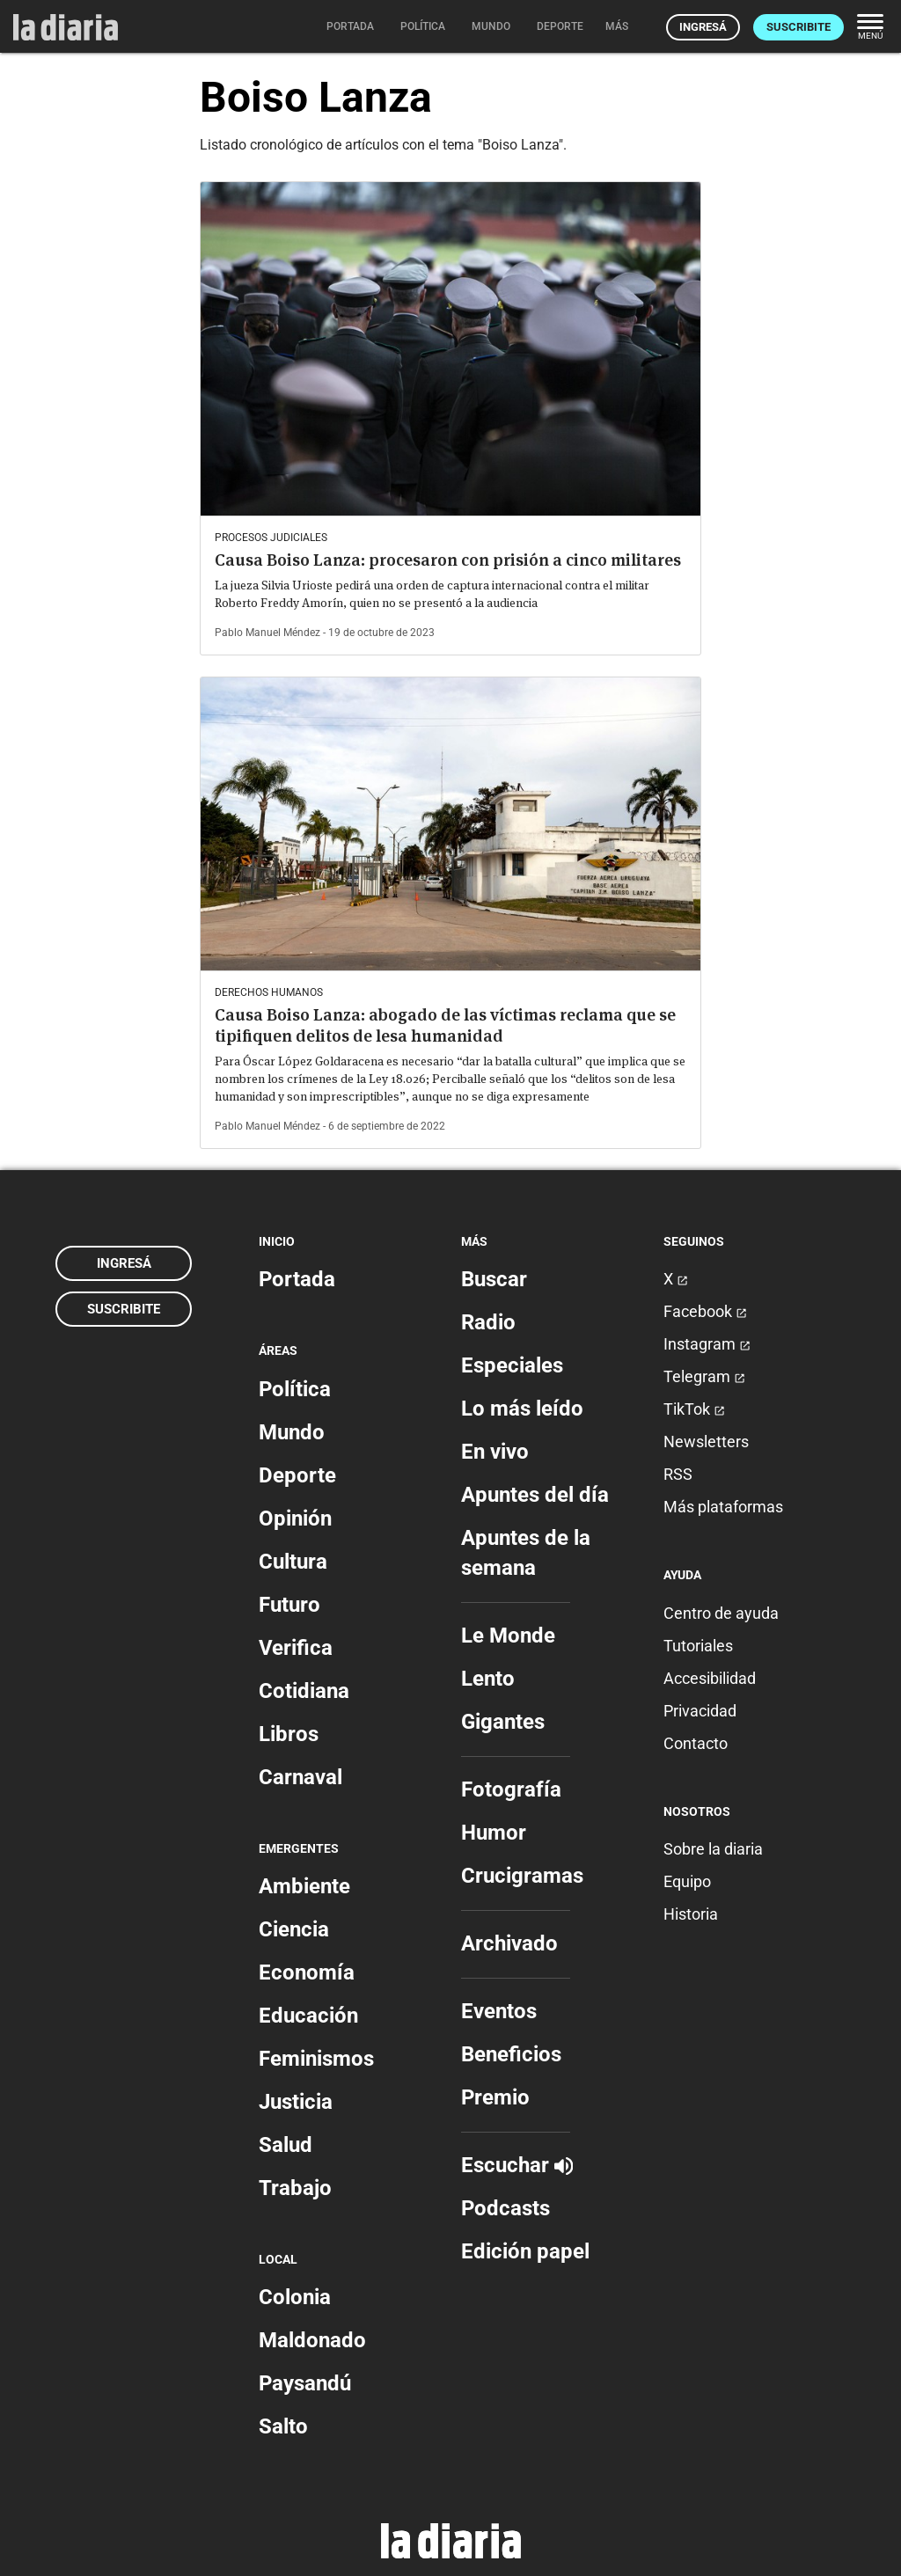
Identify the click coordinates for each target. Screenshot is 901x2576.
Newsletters (706, 1441)
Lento (488, 1678)
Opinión (295, 1518)
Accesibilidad (709, 1678)
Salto (283, 2426)
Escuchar (517, 2165)
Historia (690, 1914)
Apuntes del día (535, 1494)
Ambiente (304, 1886)
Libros (289, 1734)
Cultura (293, 1561)
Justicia (296, 2101)
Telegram (704, 1376)
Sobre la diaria (713, 1849)
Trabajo (295, 2188)
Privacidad (699, 1710)
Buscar (494, 1279)
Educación (308, 2015)
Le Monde (508, 1635)
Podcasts (505, 2208)
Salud (285, 2145)
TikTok (694, 1409)
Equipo (687, 1881)
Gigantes (503, 1721)
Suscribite (798, 26)
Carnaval (300, 1777)
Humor (493, 1832)
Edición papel (525, 2251)
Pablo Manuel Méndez (267, 632)
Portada (297, 1279)
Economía (307, 1972)
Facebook (705, 1311)
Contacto (695, 1743)
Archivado (509, 1943)
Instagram (707, 1344)
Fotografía (511, 1789)
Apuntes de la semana (525, 1553)
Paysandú (305, 2383)
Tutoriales (698, 1645)
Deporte (297, 1475)
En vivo (495, 1451)
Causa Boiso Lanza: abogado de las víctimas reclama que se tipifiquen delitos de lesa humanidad (445, 1025)
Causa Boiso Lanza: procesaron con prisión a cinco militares (448, 560)
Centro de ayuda (721, 1613)
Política (295, 1389)
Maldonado (312, 2340)
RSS (677, 1474)
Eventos (499, 2011)
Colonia (295, 2297)
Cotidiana (304, 1691)
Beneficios (511, 2054)
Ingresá (703, 26)
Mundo (292, 1432)
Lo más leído (522, 1408)
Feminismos (316, 2058)
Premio (495, 2097)
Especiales (512, 1365)
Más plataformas (723, 1506)
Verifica (296, 1648)
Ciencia (294, 1929)
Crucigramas (522, 1875)
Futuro (289, 1604)
